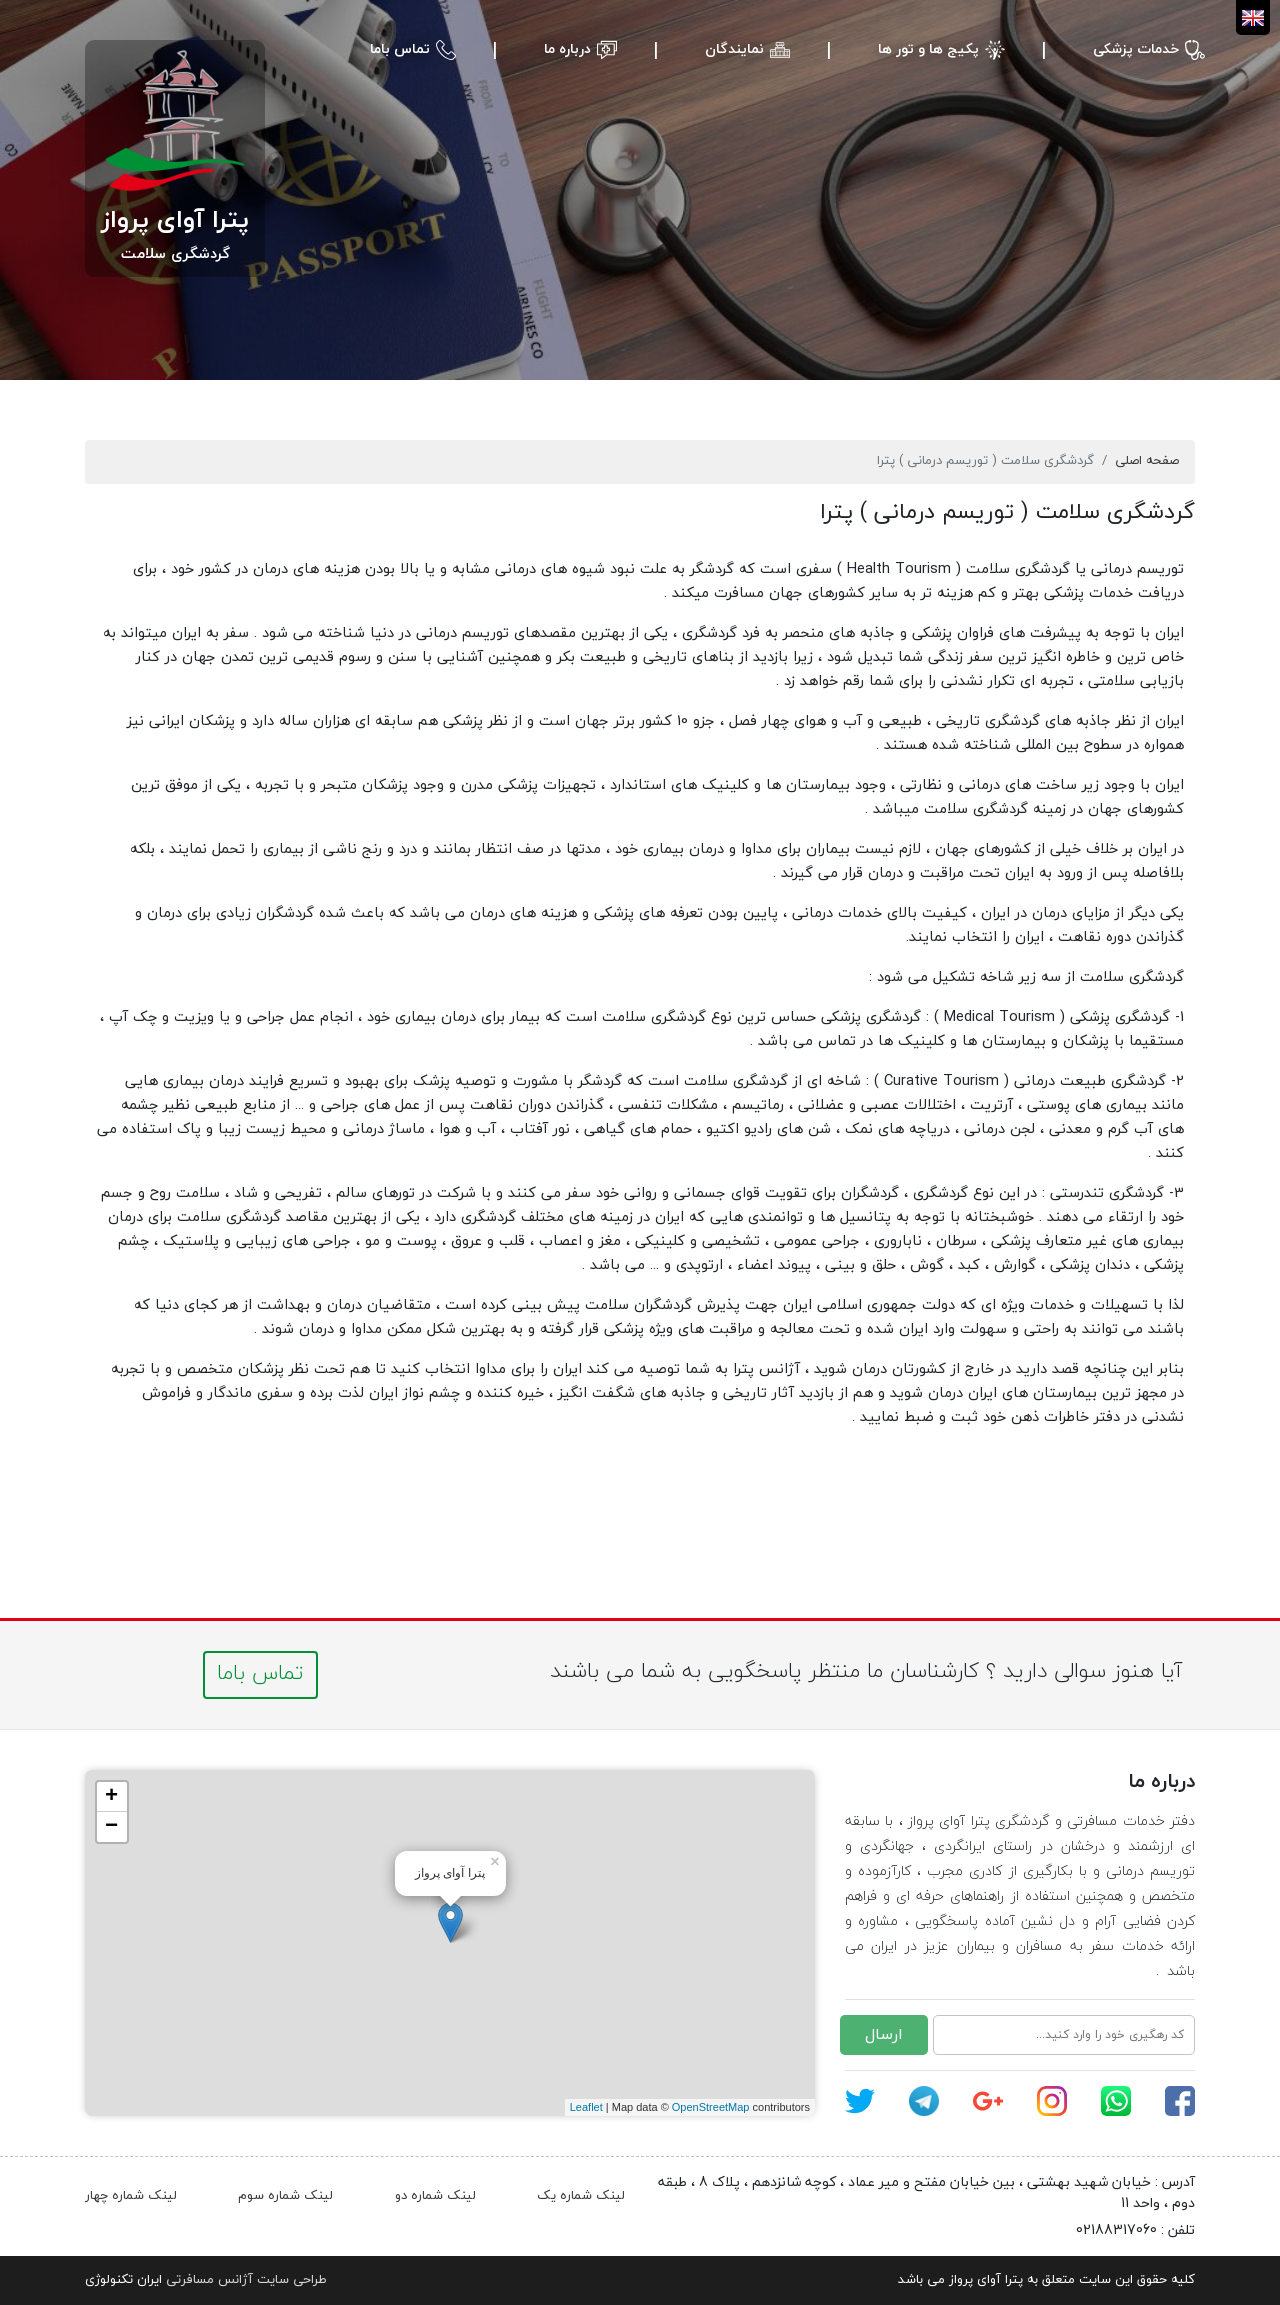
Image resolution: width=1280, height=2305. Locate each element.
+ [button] (111, 1797)
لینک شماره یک (581, 2196)
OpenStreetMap (711, 2107)
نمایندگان (734, 49)
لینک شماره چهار (131, 2196)
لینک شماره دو (435, 2196)
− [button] (111, 1827)
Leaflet (586, 2107)
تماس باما (400, 49)
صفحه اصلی (1147, 461)
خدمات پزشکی (1136, 49)
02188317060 (1116, 2230)
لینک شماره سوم (285, 2196)
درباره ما (567, 49)
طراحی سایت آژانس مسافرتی (246, 2280)
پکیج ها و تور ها (928, 49)
